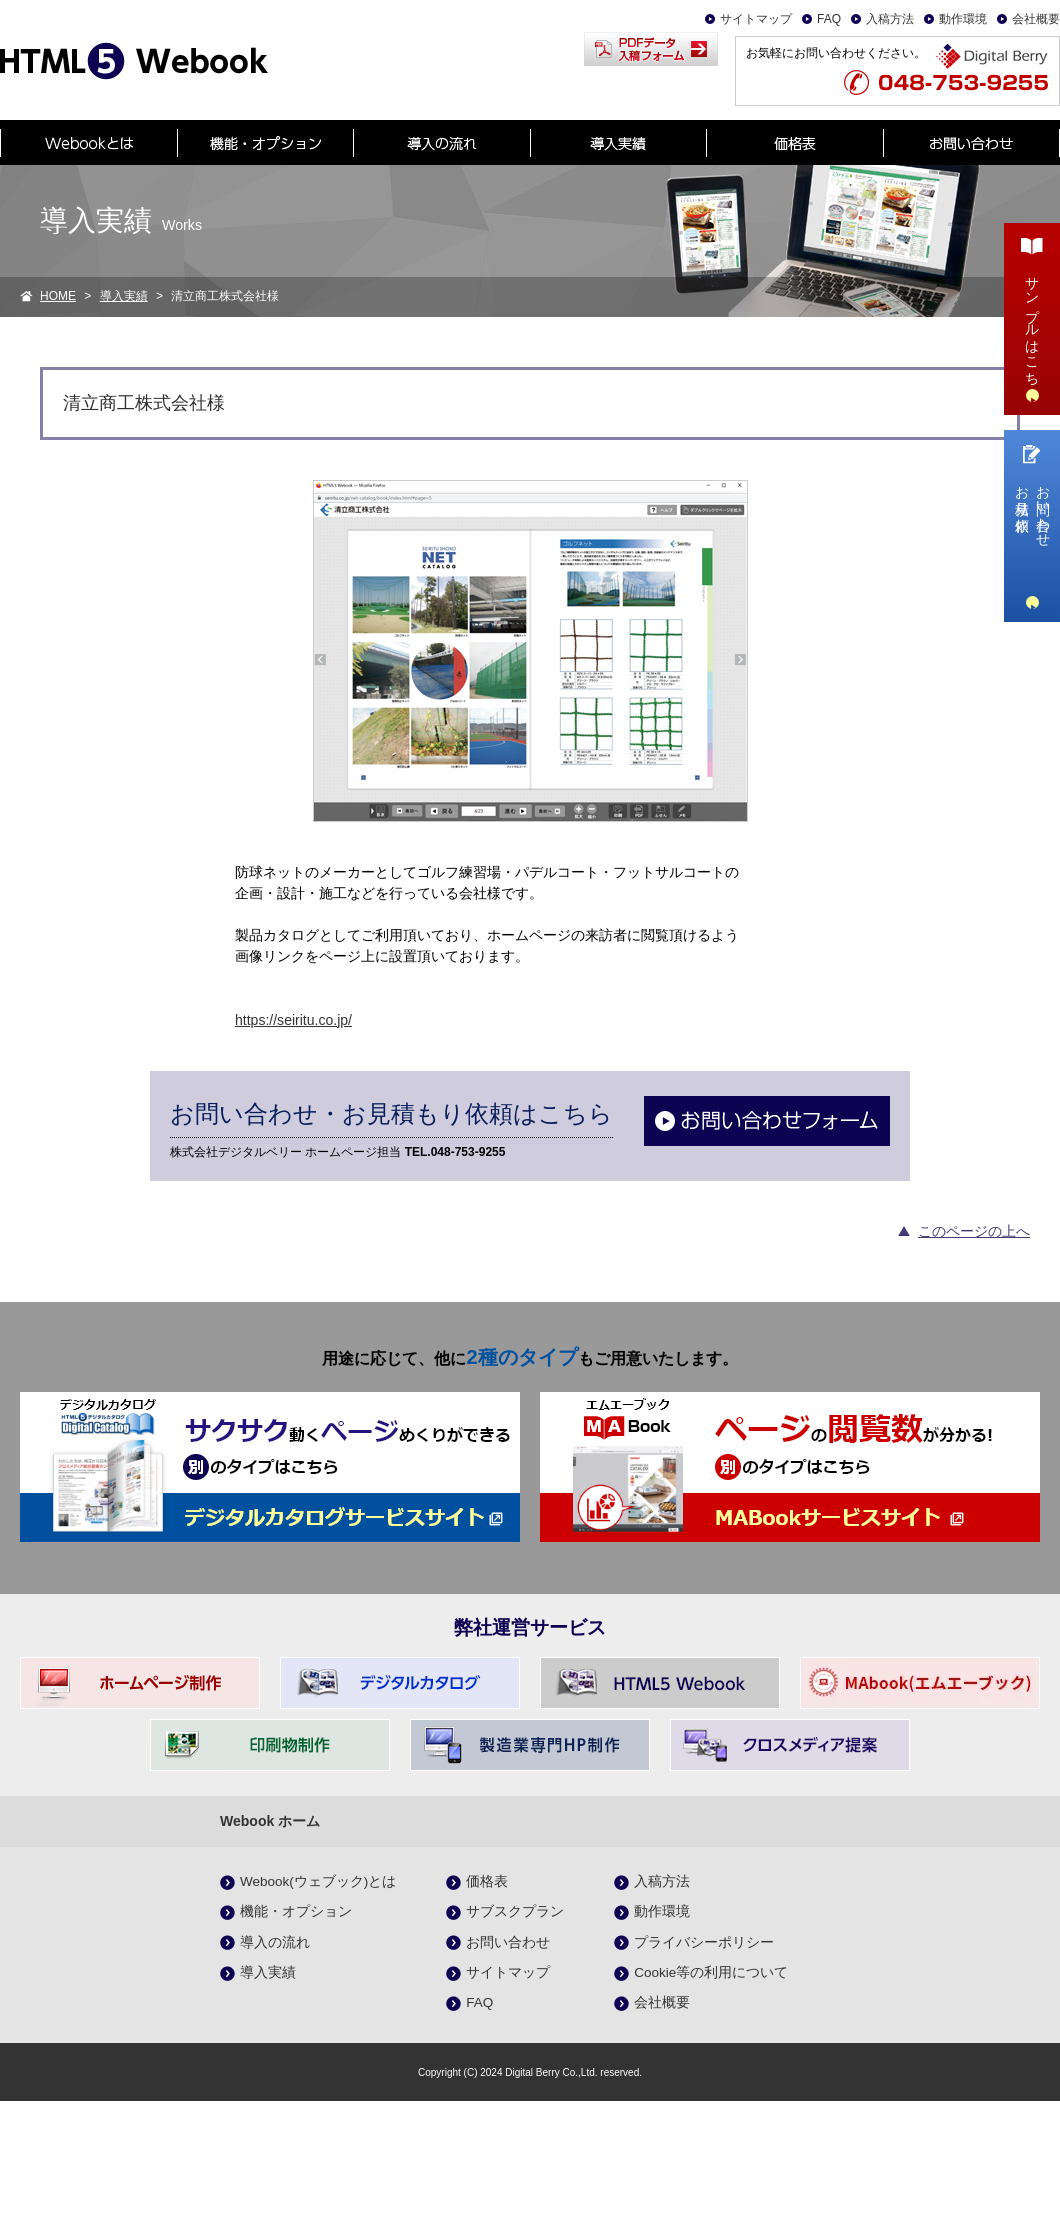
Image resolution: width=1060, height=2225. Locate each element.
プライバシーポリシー (704, 1942)
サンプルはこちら (1032, 316)
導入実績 (124, 296)
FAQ (829, 19)
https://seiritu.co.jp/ (293, 1020)
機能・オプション (296, 1911)
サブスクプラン (515, 1911)
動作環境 (963, 19)
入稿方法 (890, 19)
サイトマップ (756, 19)
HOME (58, 296)
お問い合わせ (508, 1942)
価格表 (487, 1881)
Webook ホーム (270, 1821)
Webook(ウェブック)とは (318, 1881)
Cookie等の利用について (711, 1972)
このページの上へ (974, 1231)
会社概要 (1036, 19)
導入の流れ (275, 1942)
